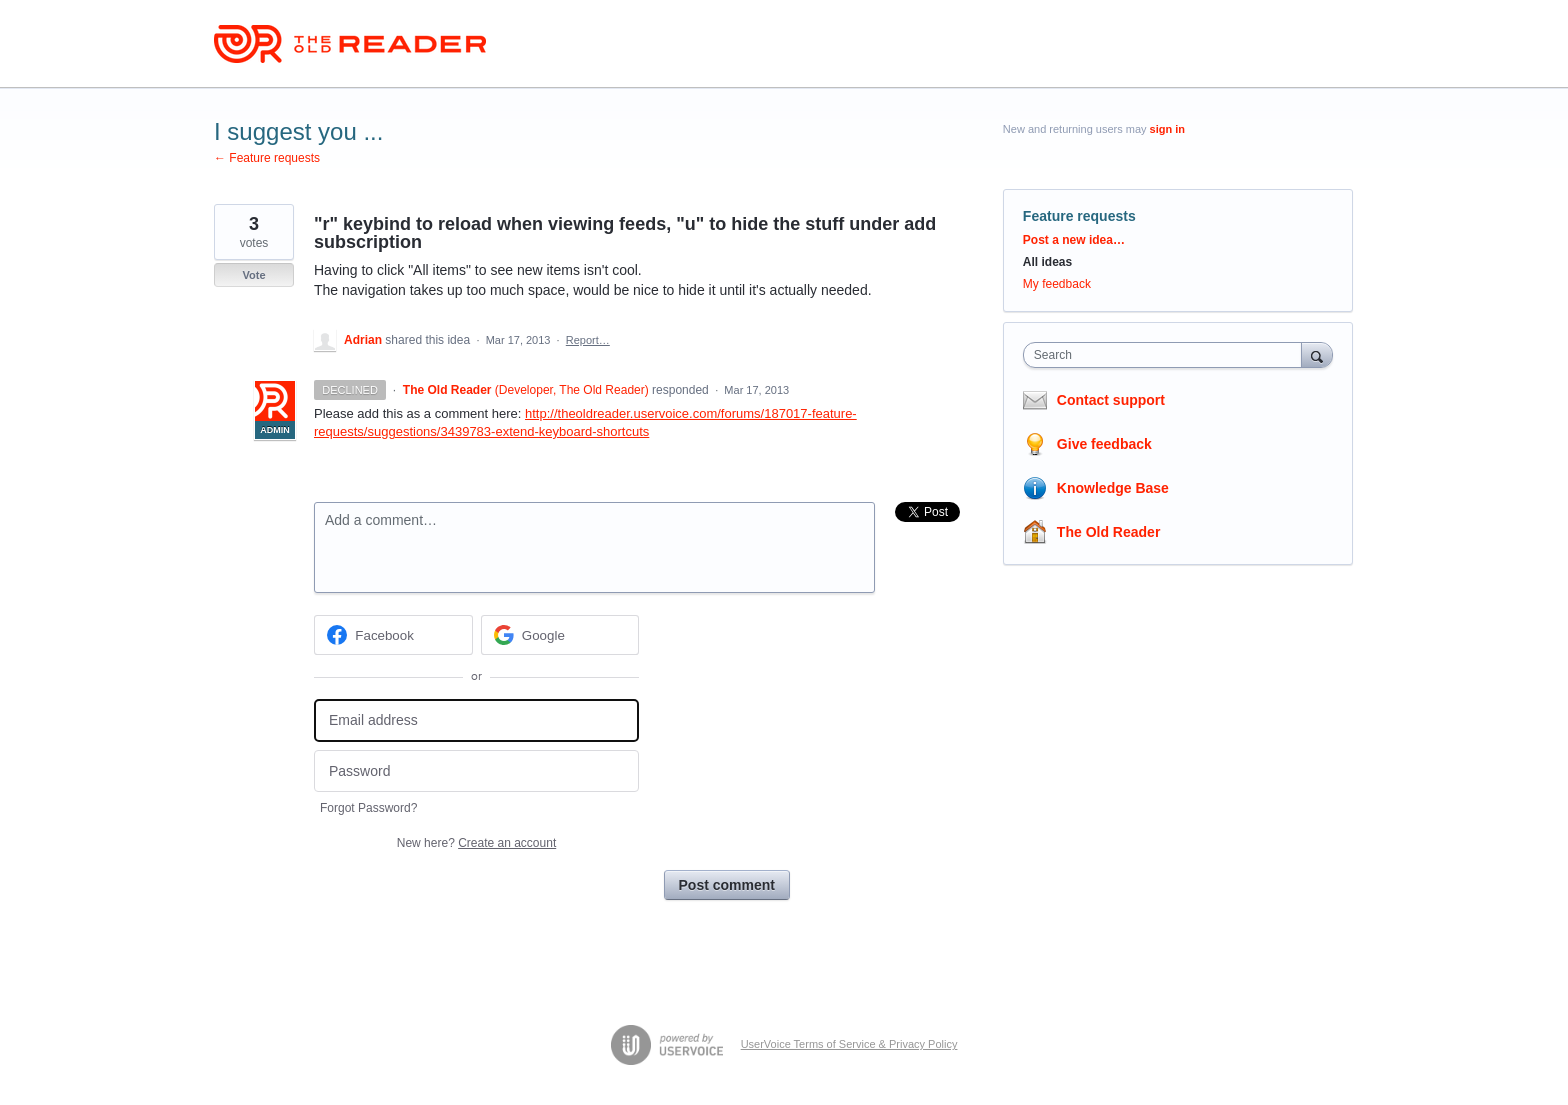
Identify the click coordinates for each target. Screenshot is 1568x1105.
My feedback (1057, 284)
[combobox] (1167, 355)
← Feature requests (267, 158)
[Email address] (476, 720)
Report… (588, 340)
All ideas (1047, 262)
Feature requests (1079, 216)
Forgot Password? (368, 808)
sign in (1167, 129)
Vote (253, 275)
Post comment (727, 885)
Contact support (1111, 400)
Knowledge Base (1113, 488)
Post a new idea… (1074, 240)
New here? (476, 843)
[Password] (476, 771)
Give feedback (1104, 444)
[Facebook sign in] (393, 635)
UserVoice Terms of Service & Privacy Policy (849, 1044)
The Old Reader (1108, 532)
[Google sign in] (560, 635)
